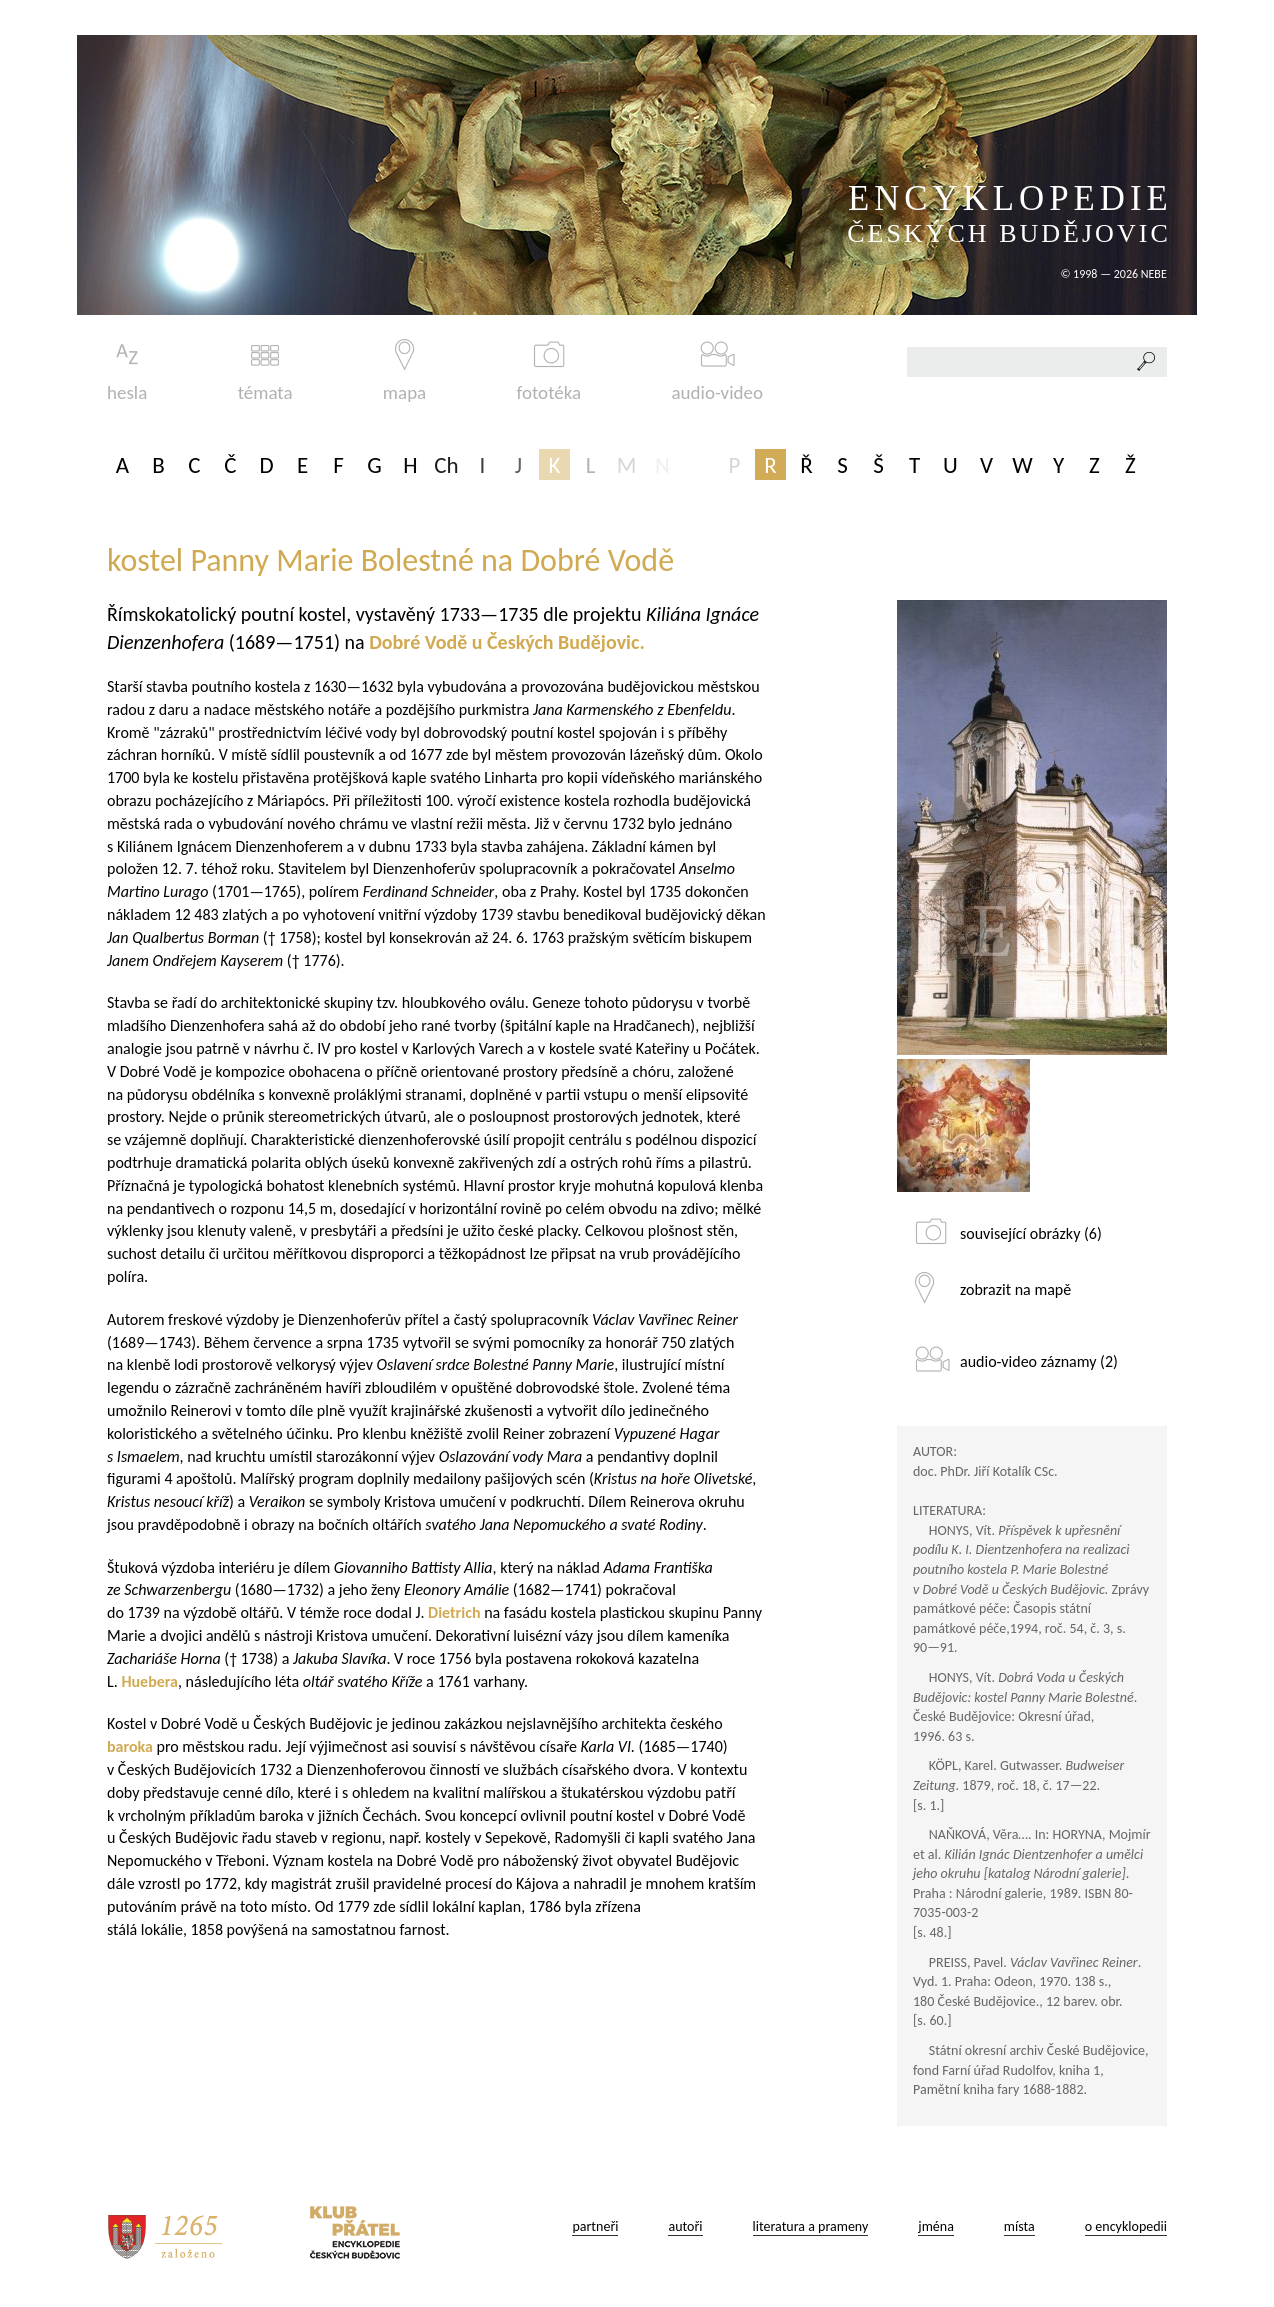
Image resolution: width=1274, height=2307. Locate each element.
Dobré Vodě (418, 642)
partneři (595, 2226)
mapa (404, 371)
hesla (127, 371)
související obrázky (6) (1031, 1233)
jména (936, 2226)
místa (1019, 2226)
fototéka (549, 371)
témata (265, 371)
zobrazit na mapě (1015, 1289)
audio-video (717, 371)
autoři (685, 2226)
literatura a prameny (811, 2226)
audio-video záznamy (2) (1039, 1361)
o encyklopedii (1126, 2226)
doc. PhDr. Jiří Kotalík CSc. (985, 1471)
